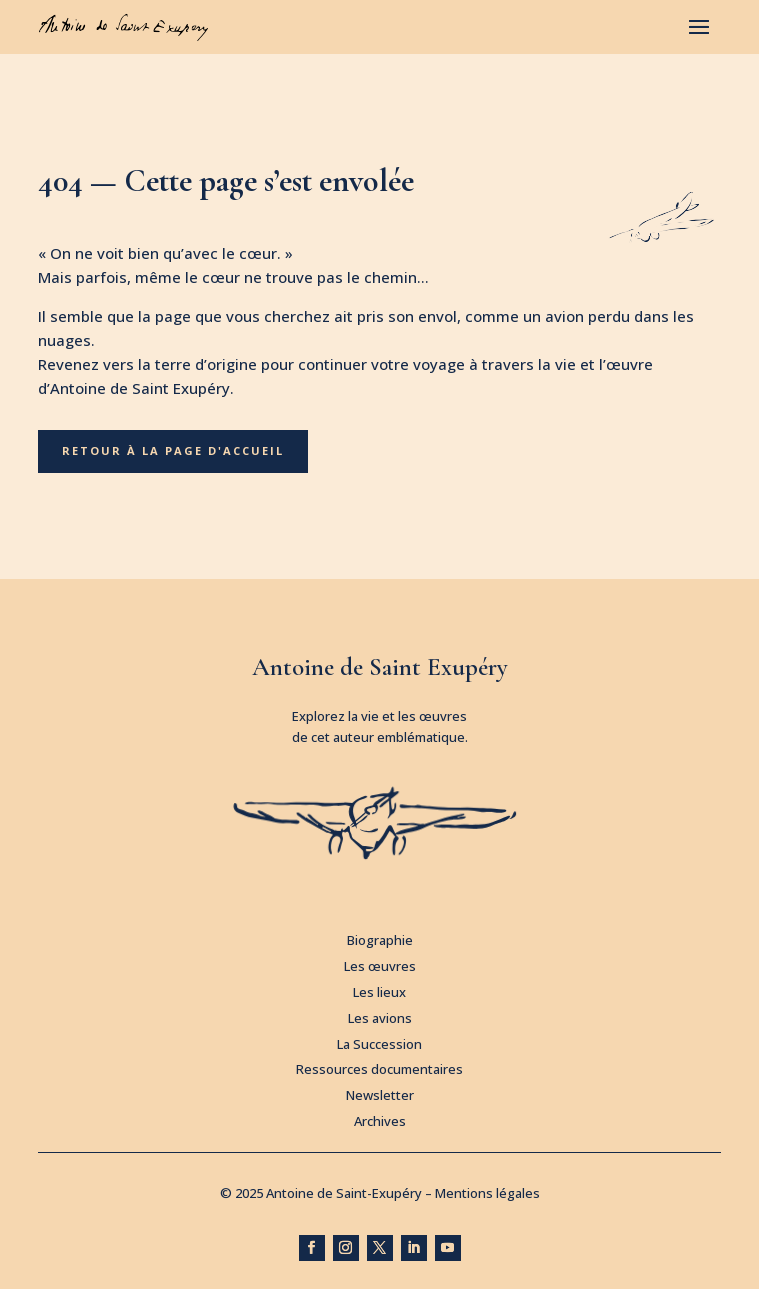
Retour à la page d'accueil (173, 450)
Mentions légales (487, 1193)
